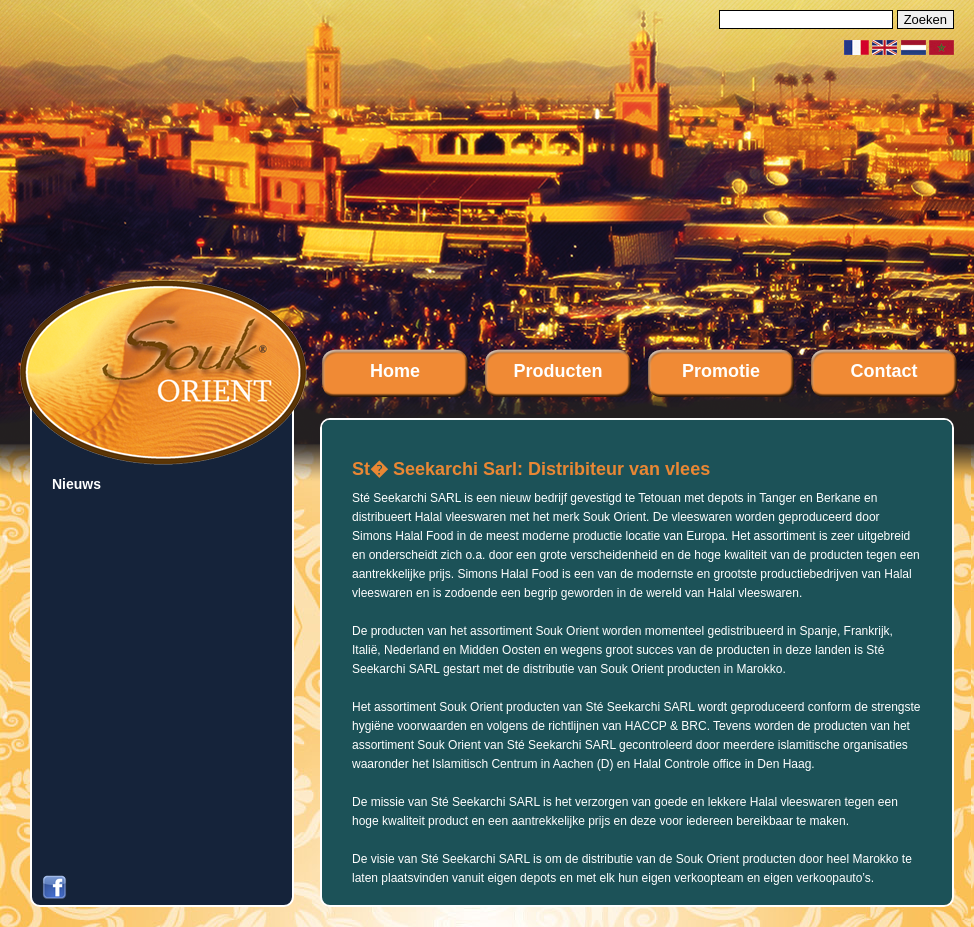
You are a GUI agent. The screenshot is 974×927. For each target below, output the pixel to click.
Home (395, 371)
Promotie (721, 371)
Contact (884, 371)
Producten (557, 371)
